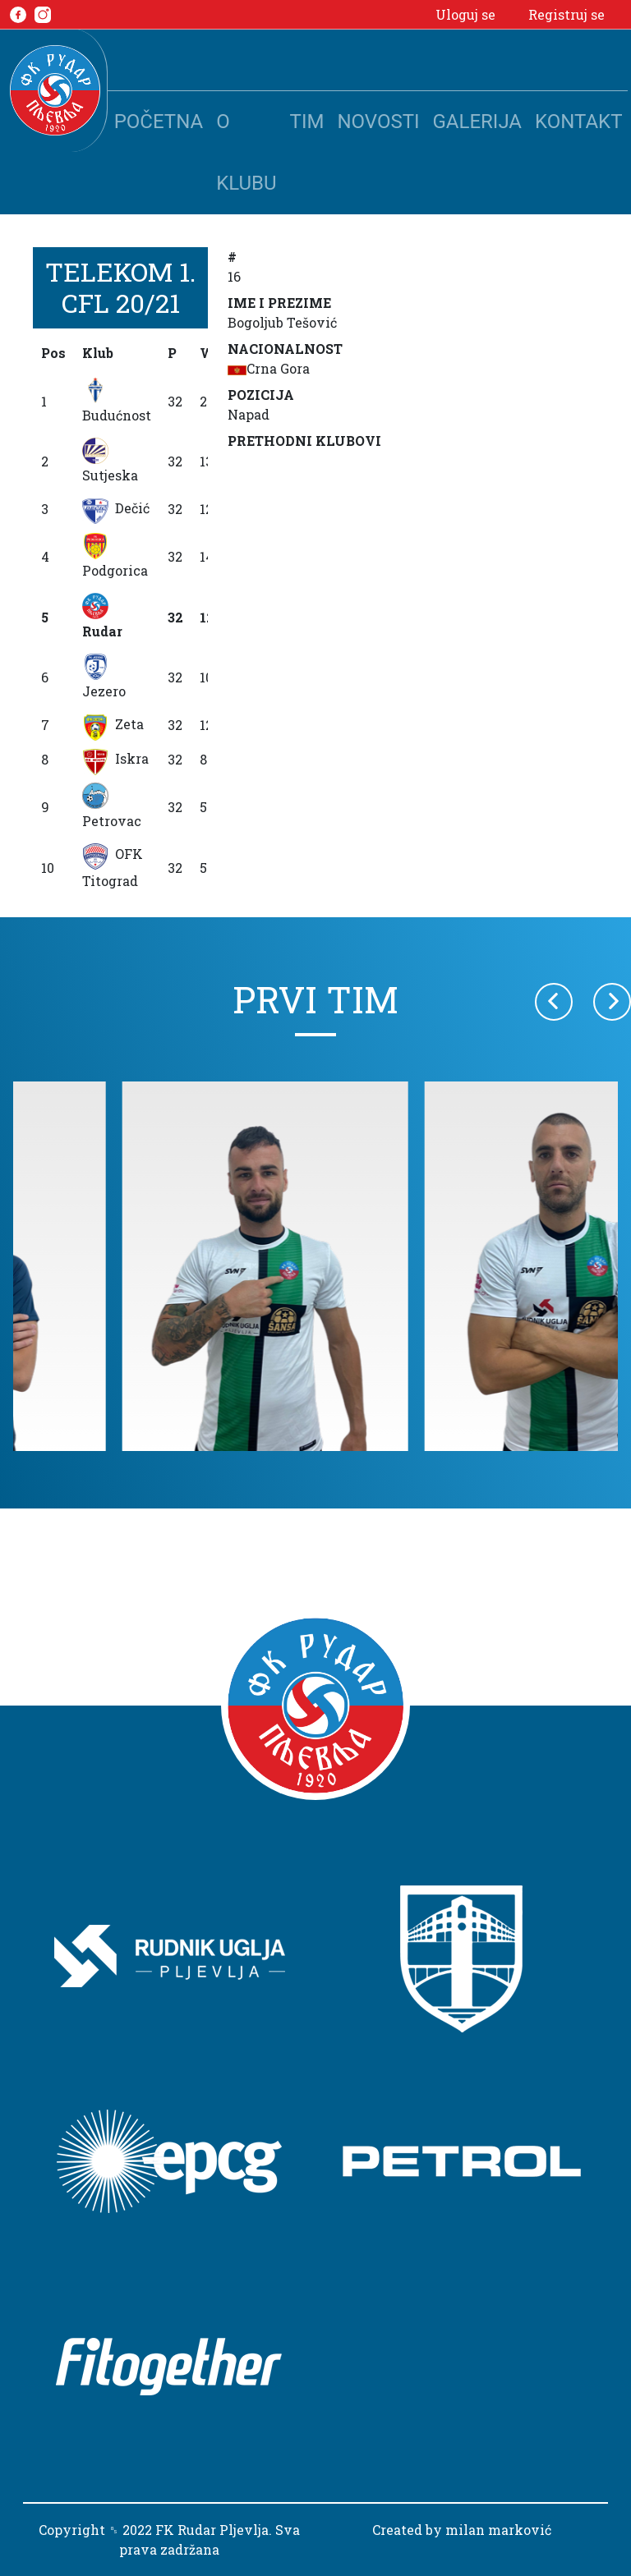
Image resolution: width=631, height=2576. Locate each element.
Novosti (378, 121)
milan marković (498, 2529)
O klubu (246, 152)
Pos (53, 352)
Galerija (478, 121)
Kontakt (578, 121)
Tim (307, 121)
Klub (97, 352)
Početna (158, 121)
